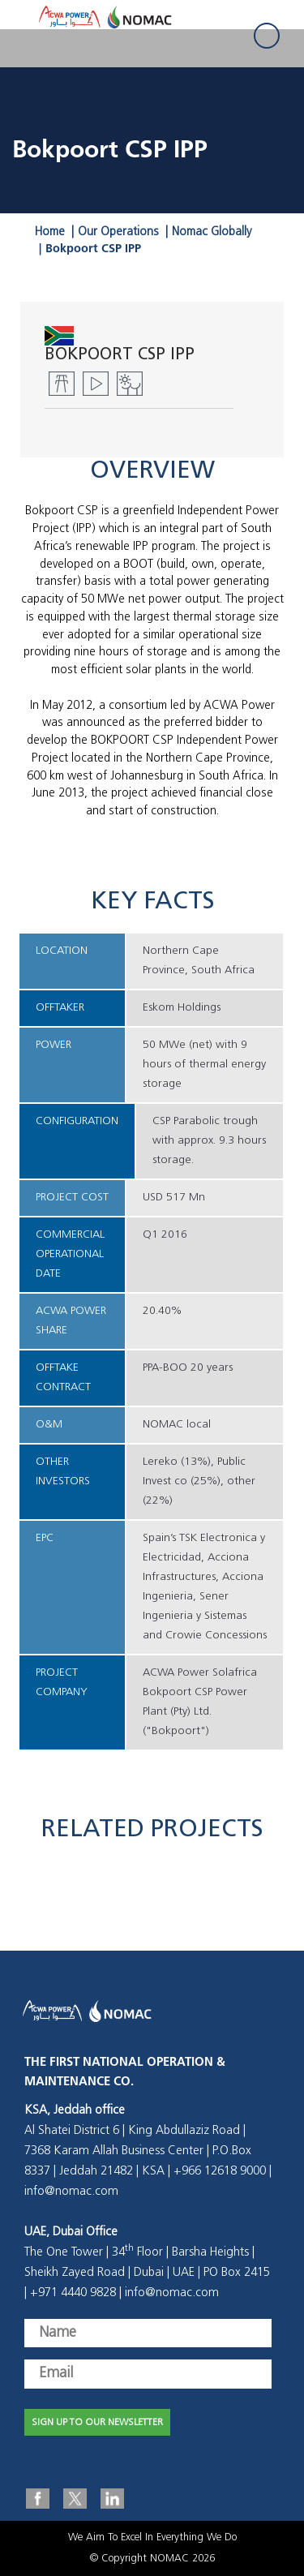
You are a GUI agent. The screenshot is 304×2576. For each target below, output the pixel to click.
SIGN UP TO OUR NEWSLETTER (97, 2423)
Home (50, 232)
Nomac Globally (211, 232)
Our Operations (118, 232)
